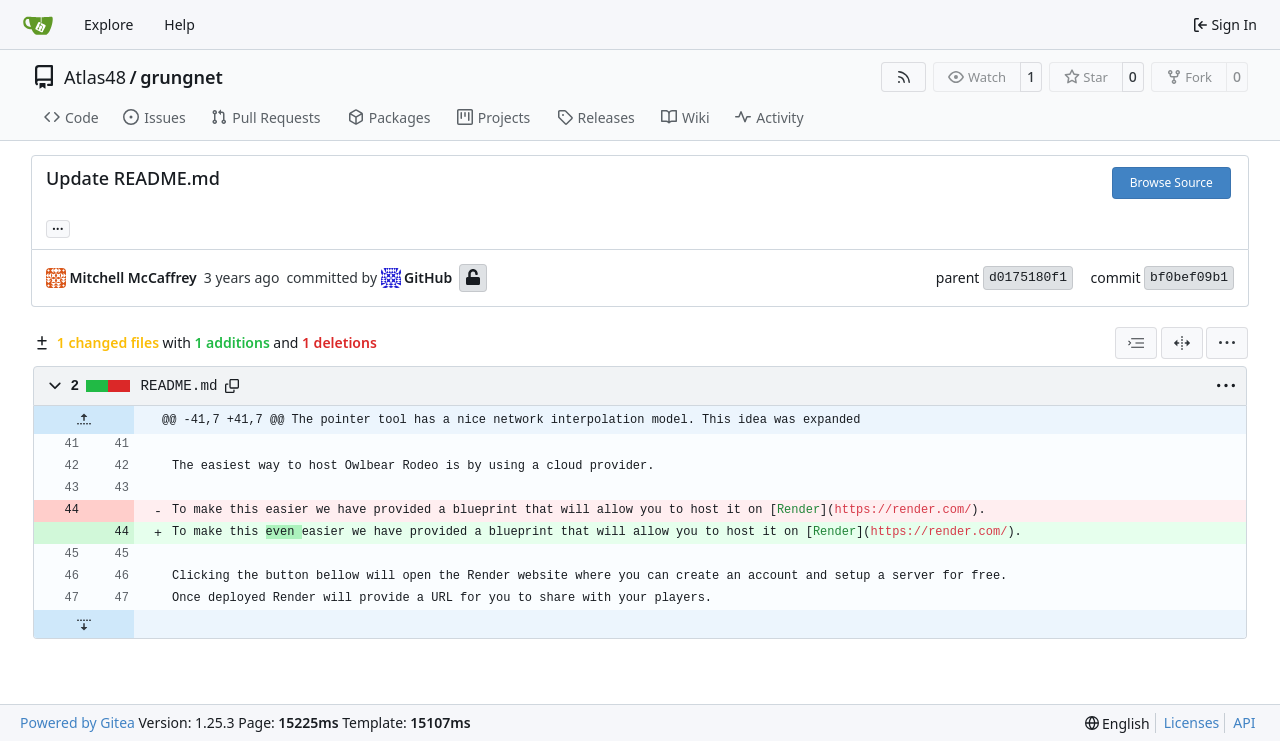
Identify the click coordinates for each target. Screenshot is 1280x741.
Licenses (1192, 722)
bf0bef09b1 (1189, 277)
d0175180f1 (1028, 277)
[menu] (1227, 343)
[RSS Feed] (904, 77)
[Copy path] (232, 386)
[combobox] (1136, 343)
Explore (108, 24)
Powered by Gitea (77, 722)
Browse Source (1171, 182)
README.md (179, 386)
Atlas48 (95, 77)
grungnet (181, 77)
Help (179, 24)
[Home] (38, 25)
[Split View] (1182, 343)
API (1244, 722)
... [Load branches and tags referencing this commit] (58, 227)
